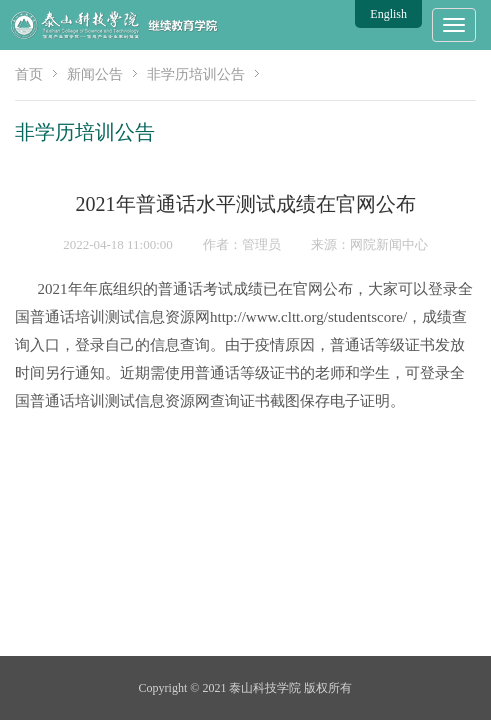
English (388, 14)
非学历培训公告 (196, 74)
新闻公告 (95, 74)
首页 (29, 74)
